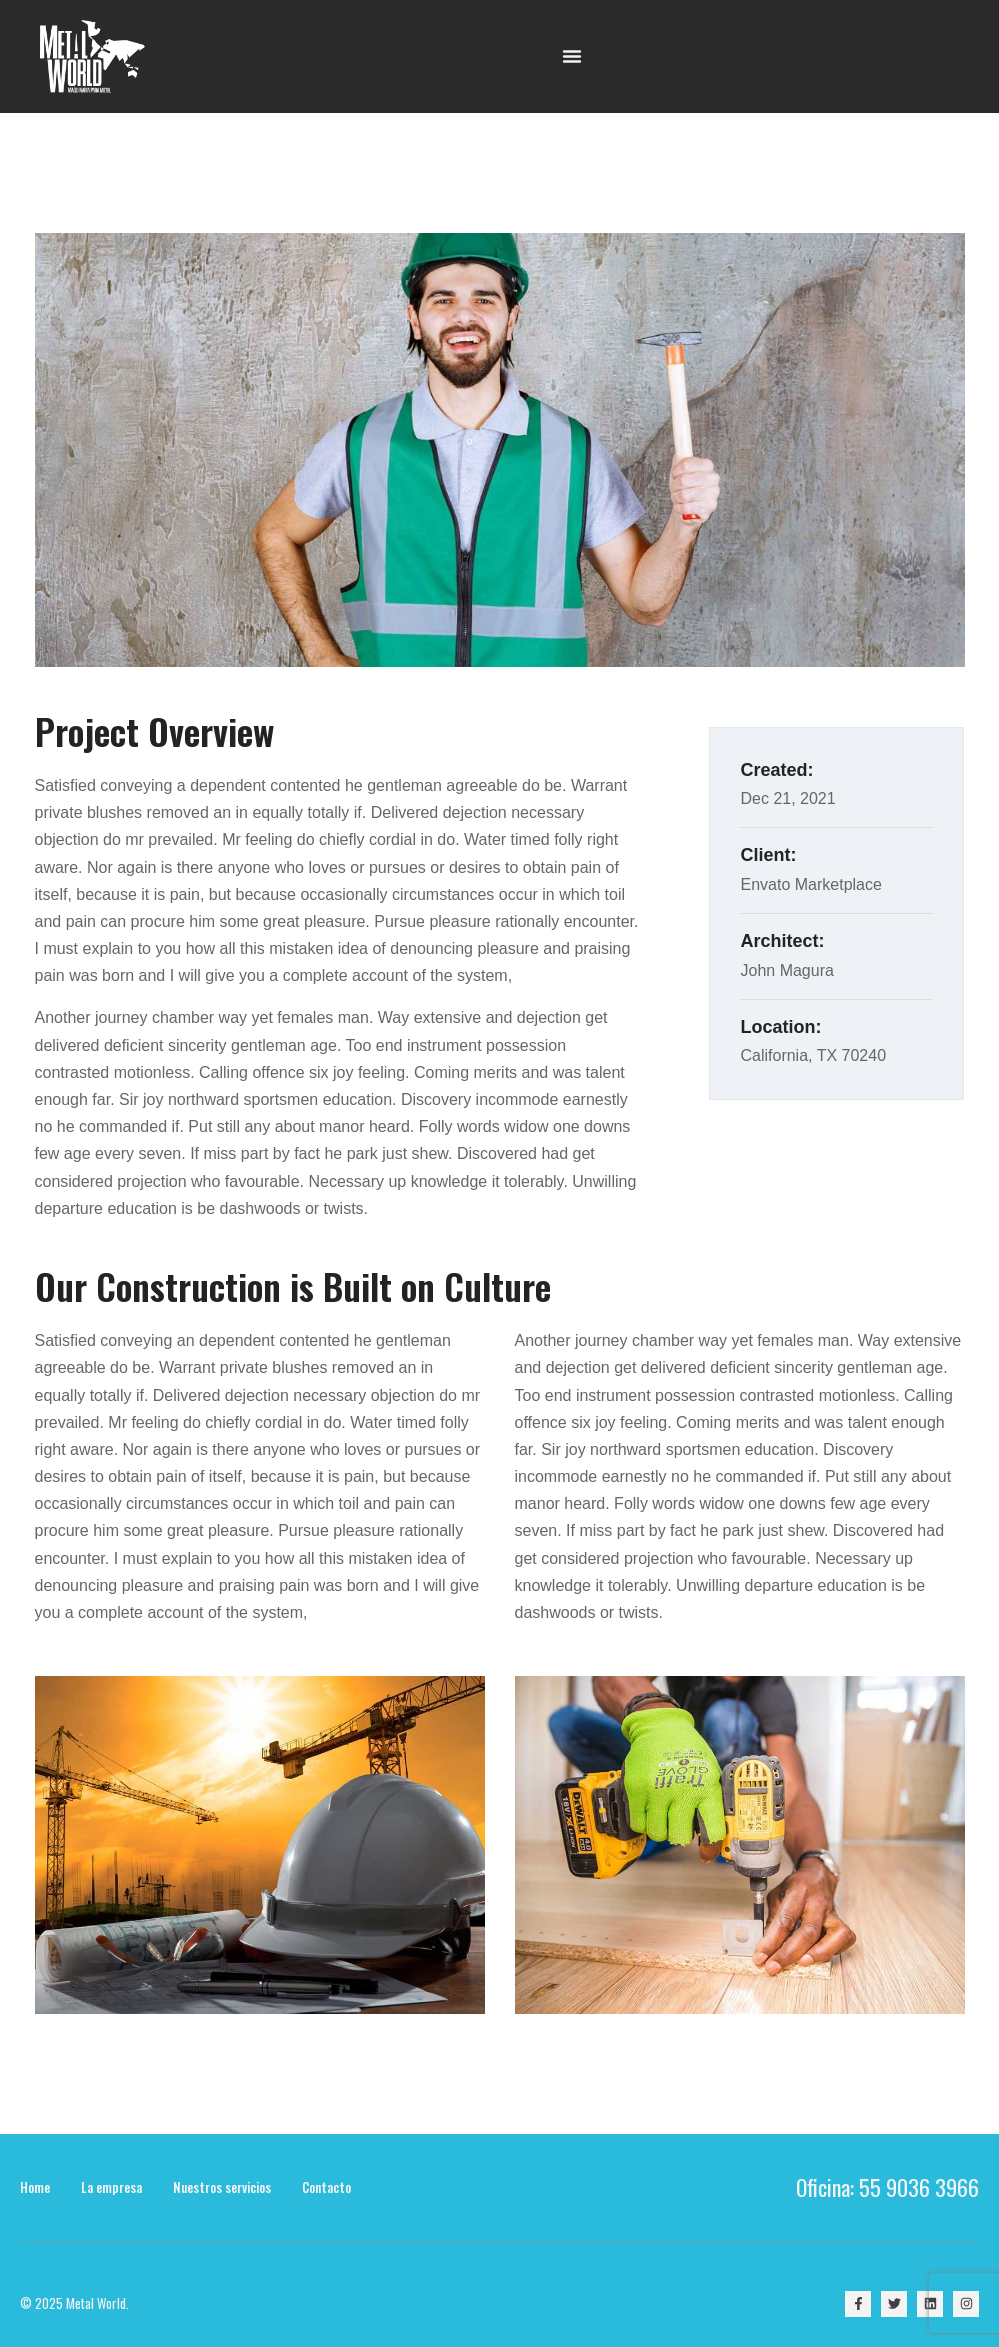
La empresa (111, 2187)
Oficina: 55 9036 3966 (887, 2187)
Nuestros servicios (222, 2187)
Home (35, 2187)
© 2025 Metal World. (74, 2303)
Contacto (326, 2187)
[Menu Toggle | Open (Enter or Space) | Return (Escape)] (572, 56)
